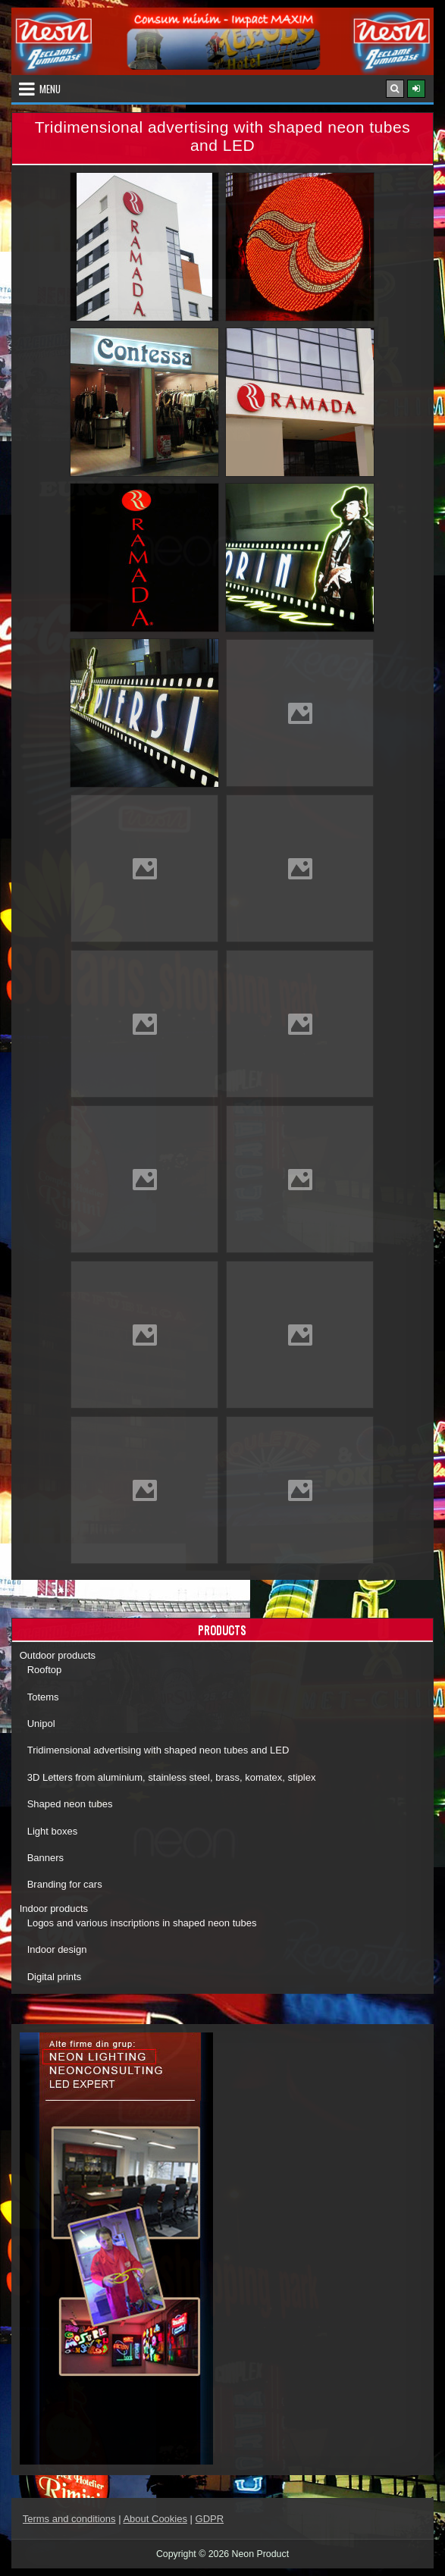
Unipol (41, 1723)
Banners (45, 1857)
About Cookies (155, 2518)
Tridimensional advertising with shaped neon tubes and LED (158, 1750)
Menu (50, 88)
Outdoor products (58, 1655)
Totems (43, 1697)
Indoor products (54, 1908)
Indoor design (57, 1949)
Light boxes (52, 1831)
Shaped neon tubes (70, 1804)
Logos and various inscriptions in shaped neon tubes (142, 1923)
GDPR (210, 2518)
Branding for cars (64, 1884)
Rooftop (44, 1669)
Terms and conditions (69, 2518)
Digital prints (54, 1976)
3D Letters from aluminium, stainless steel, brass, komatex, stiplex (171, 1777)
